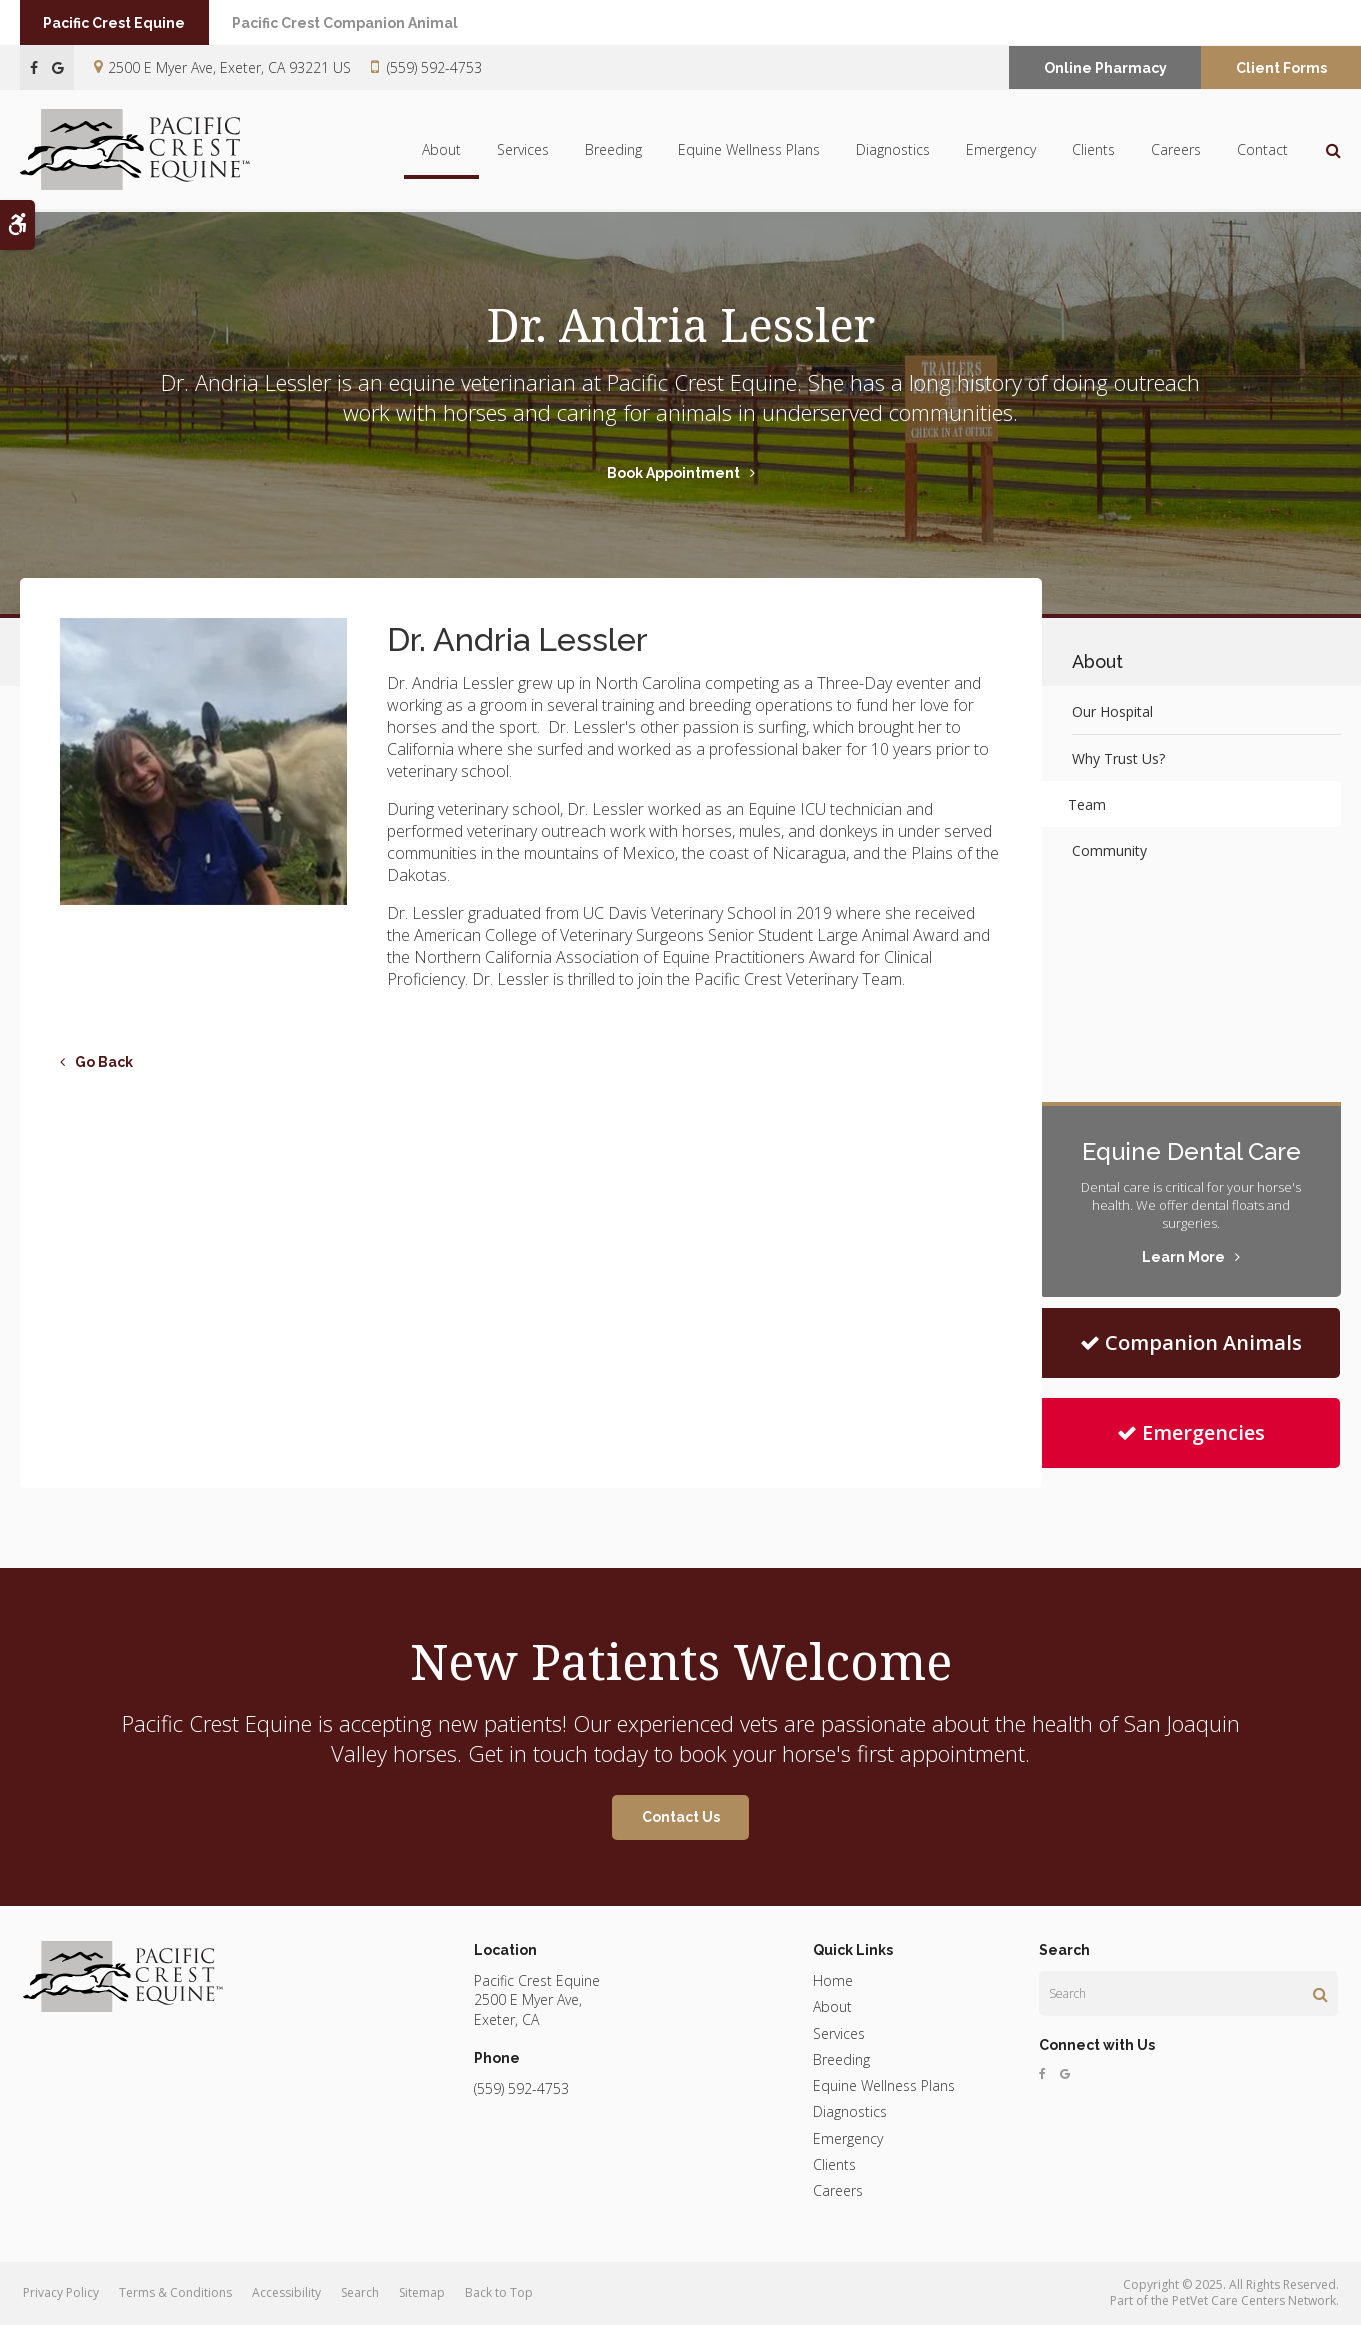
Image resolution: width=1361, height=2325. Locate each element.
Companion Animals (1191, 1342)
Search (360, 2292)
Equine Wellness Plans (749, 150)
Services (523, 150)
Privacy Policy (61, 2292)
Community (1109, 850)
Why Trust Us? (1118, 758)
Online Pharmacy (1105, 68)
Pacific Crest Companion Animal (364, 23)
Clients (1093, 150)
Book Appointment (673, 473)
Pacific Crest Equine (121, 23)
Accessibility (286, 2292)
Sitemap (422, 2292)
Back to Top (499, 2292)
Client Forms (1281, 68)
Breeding (613, 150)
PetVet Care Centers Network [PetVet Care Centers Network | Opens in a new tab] (1254, 2300)
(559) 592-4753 (434, 67)
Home (833, 1980)
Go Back (104, 1062)
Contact (1262, 150)
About (441, 150)
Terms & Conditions (175, 2292)
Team (1091, 804)
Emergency (1001, 150)
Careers (1176, 150)
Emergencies (1191, 1432)
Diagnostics (893, 150)
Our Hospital (1112, 711)
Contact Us (681, 1817)
